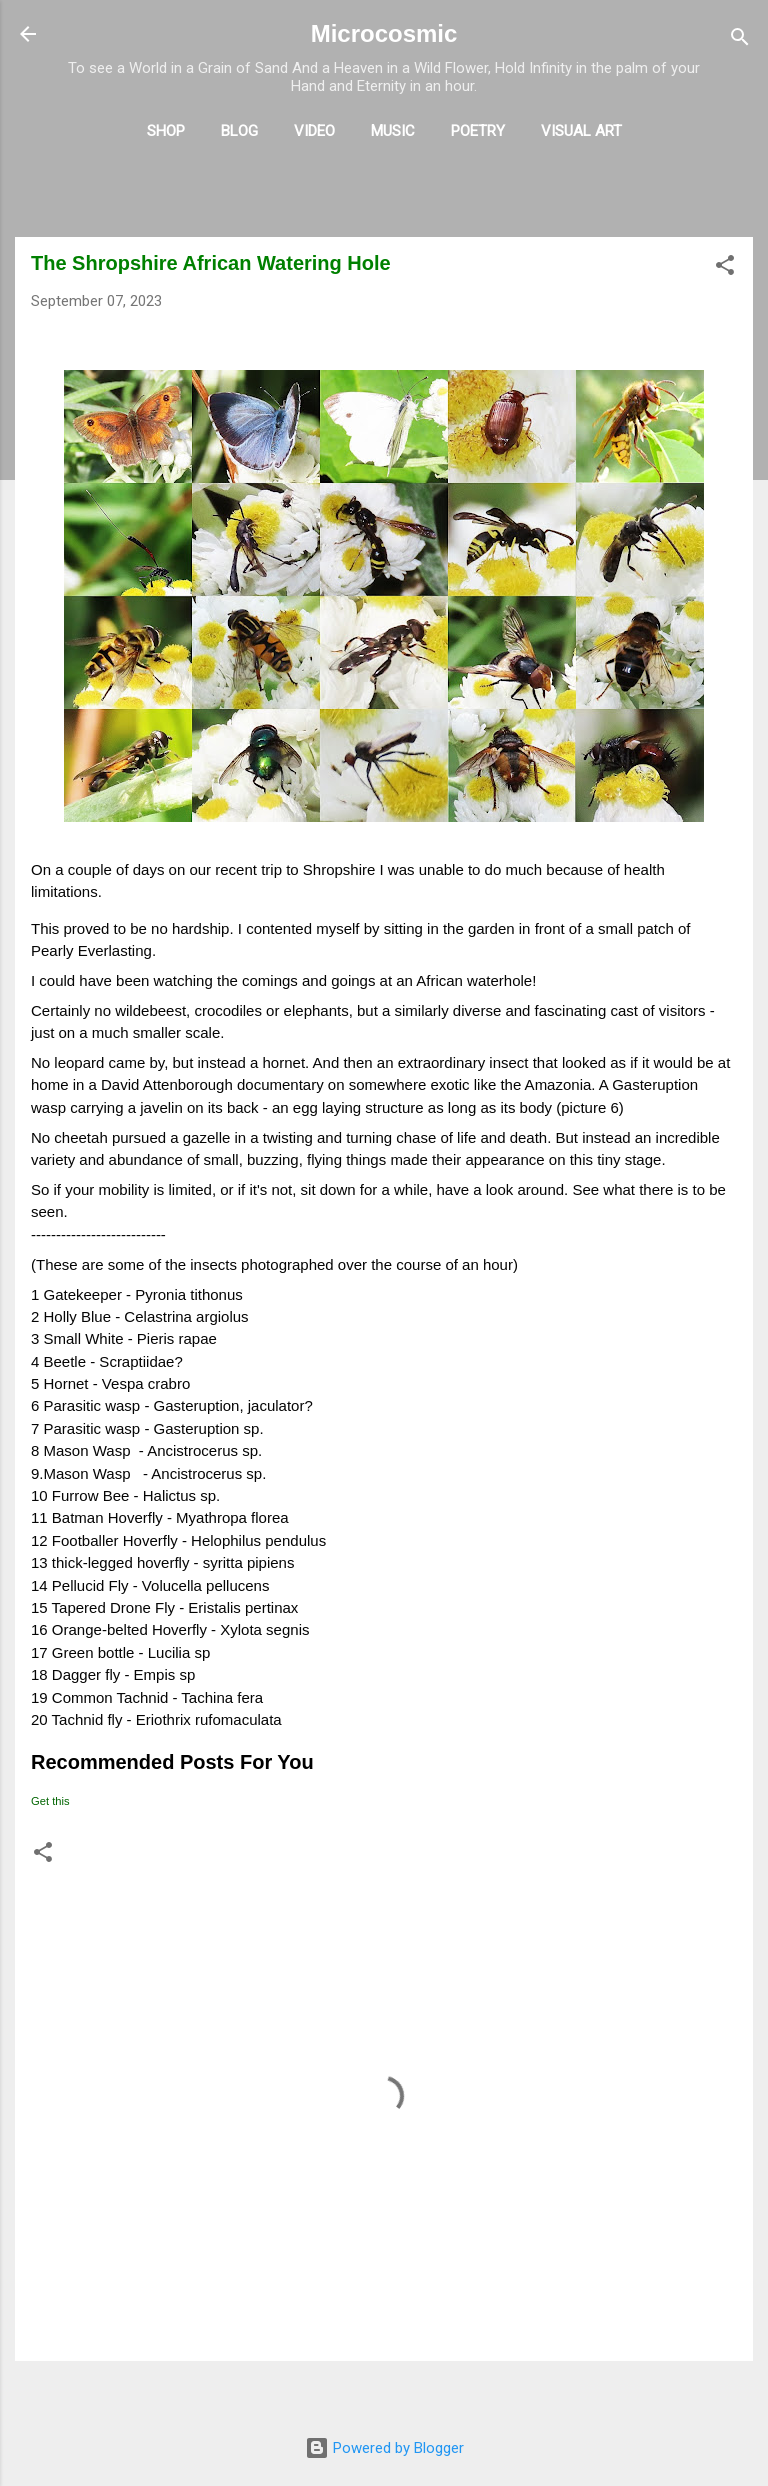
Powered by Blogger (384, 2448)
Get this (50, 1801)
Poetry (478, 131)
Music (393, 131)
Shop (166, 131)
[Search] (740, 40)
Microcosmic (384, 33)
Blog (239, 131)
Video (314, 131)
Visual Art (581, 131)
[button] (725, 268)
